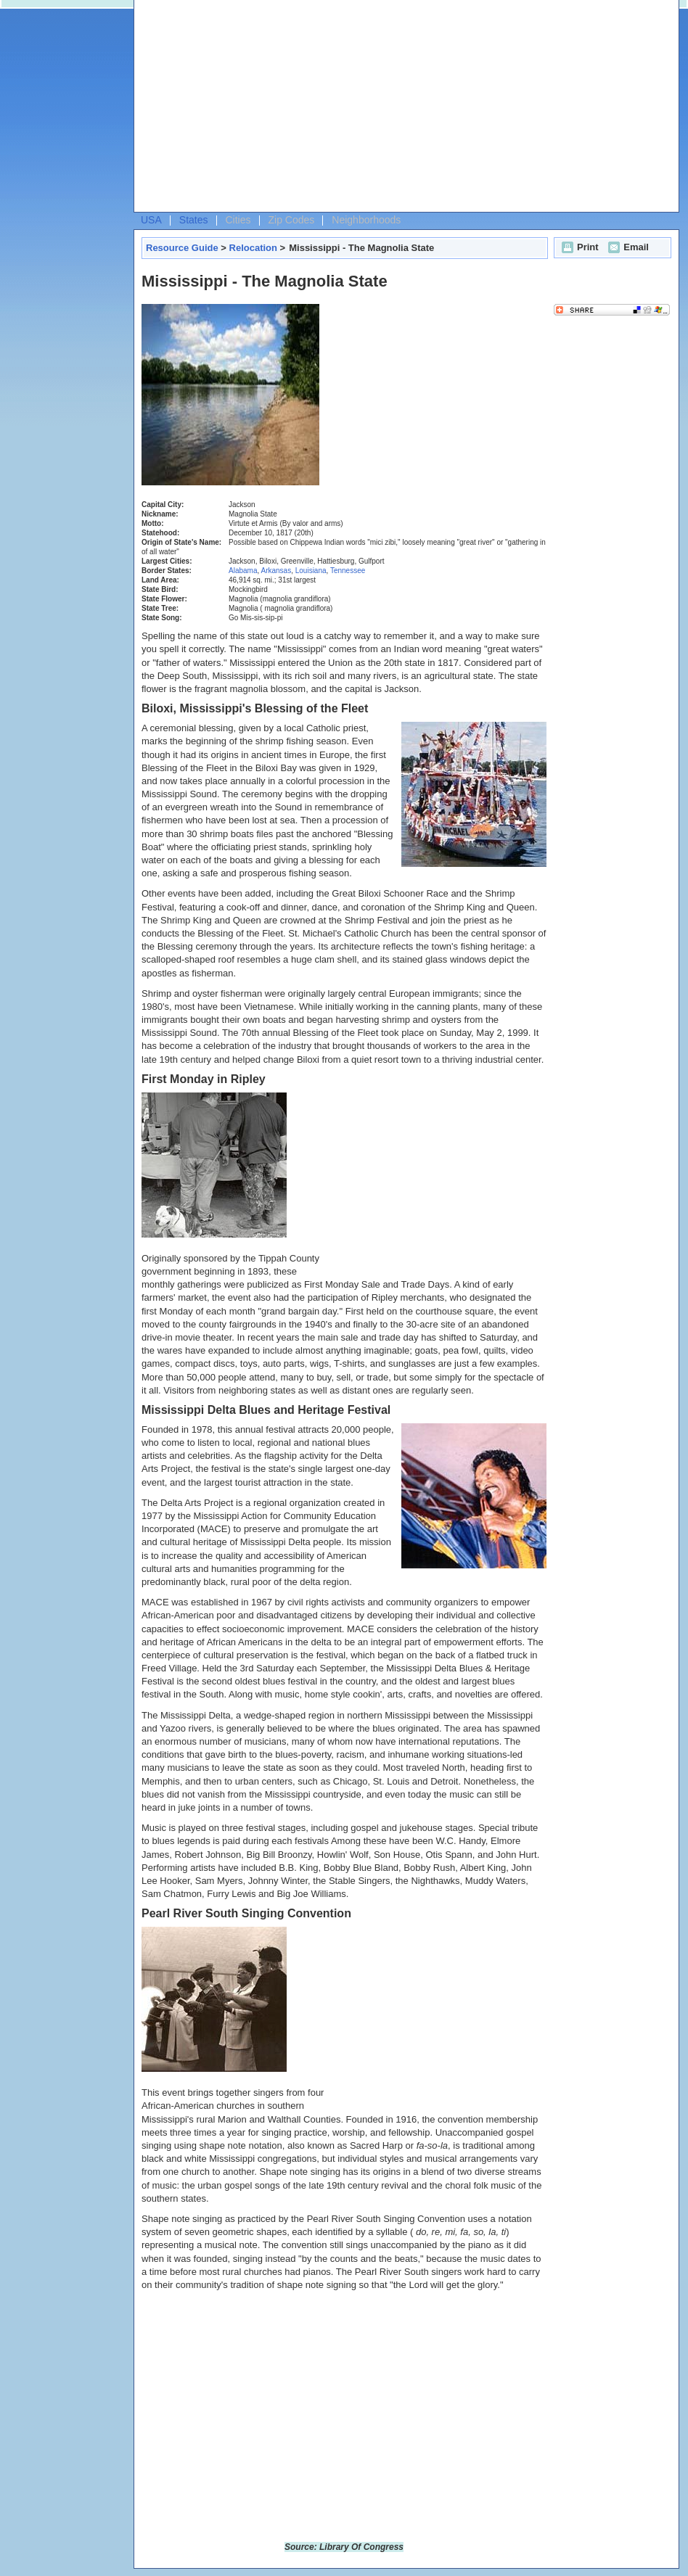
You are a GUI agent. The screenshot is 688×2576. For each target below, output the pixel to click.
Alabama (243, 571)
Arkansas (276, 571)
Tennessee (347, 571)
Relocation (253, 247)
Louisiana (311, 571)
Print (578, 247)
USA (151, 220)
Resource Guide (182, 247)
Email (627, 247)
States (193, 220)
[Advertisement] (261, 109)
